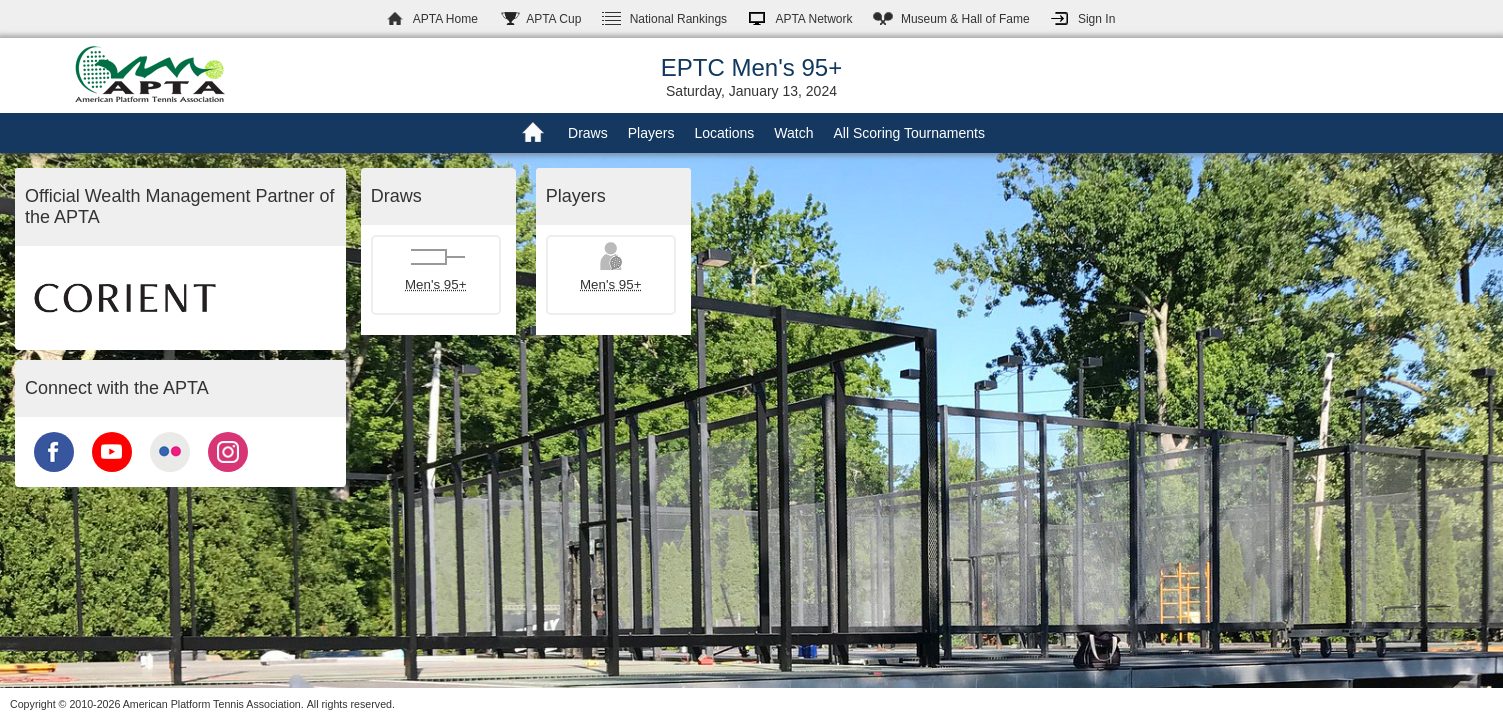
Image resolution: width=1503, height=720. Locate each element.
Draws (588, 133)
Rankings (678, 19)
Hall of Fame (965, 19)
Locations (724, 133)
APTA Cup (553, 19)
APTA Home (445, 19)
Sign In (1096, 19)
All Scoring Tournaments (908, 133)
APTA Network (813, 19)
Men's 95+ (435, 284)
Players (651, 133)
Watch (793, 133)
